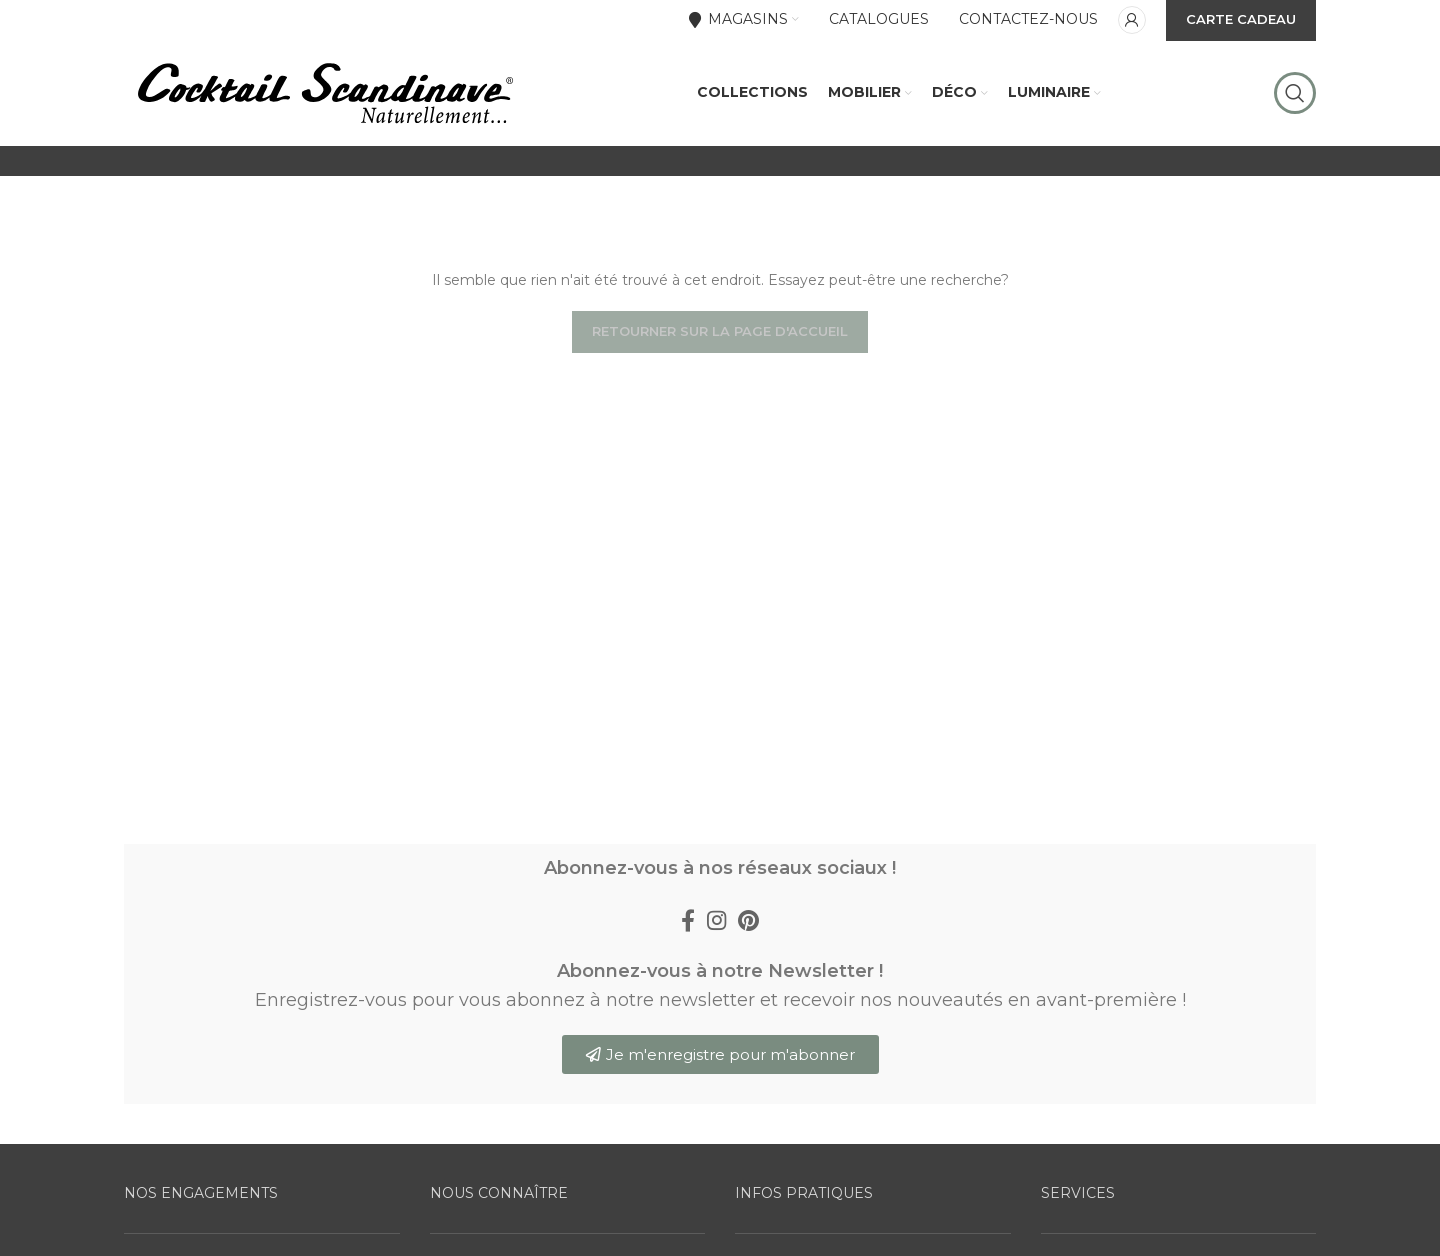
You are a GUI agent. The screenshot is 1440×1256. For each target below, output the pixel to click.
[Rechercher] (1295, 110)
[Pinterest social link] (748, 957)
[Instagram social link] (716, 957)
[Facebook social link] (688, 957)
